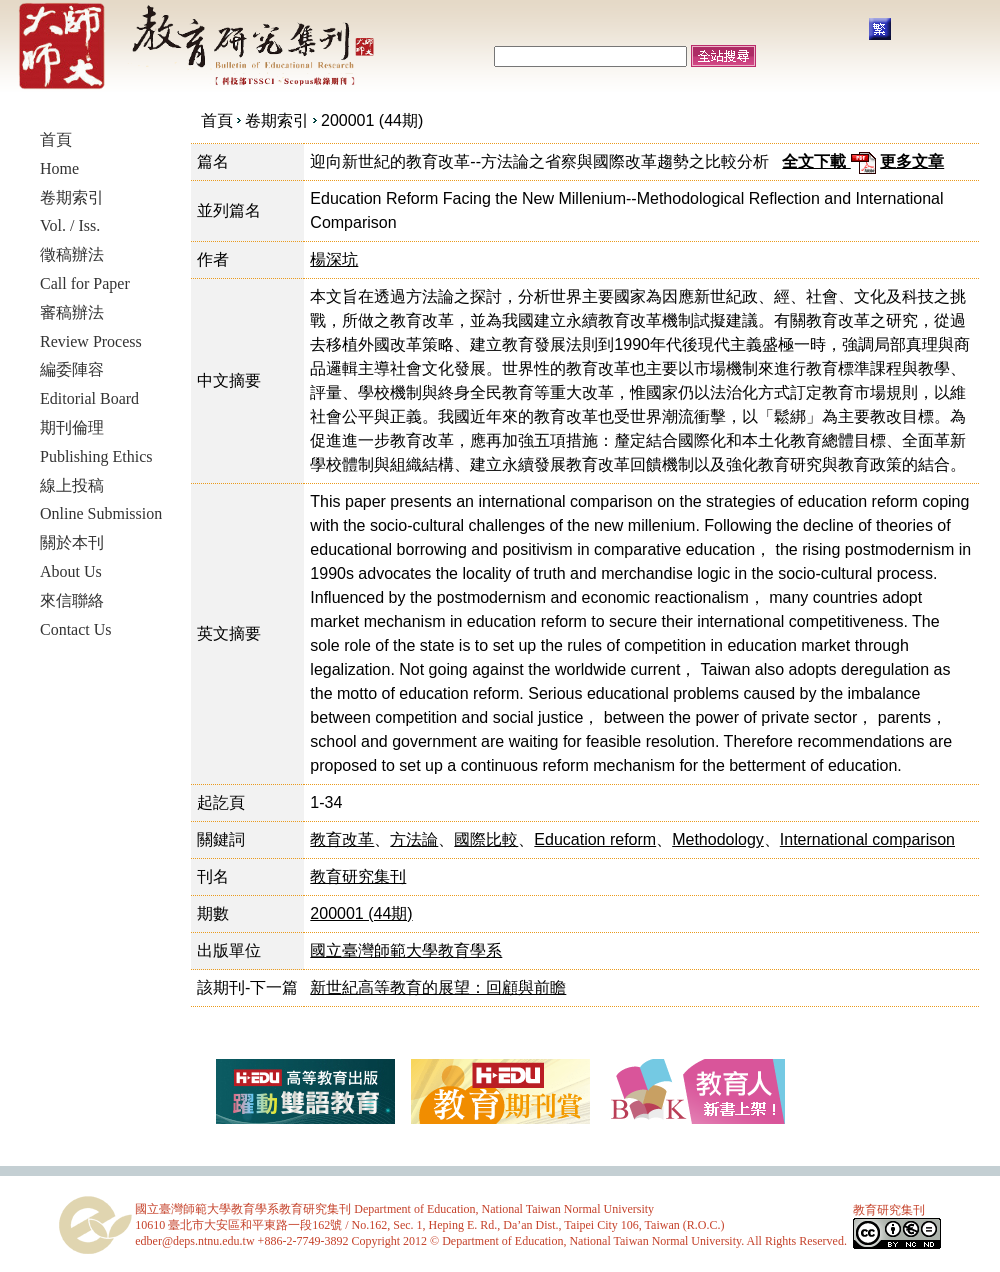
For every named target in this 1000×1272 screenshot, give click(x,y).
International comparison (867, 839)
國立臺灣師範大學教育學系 (406, 950)
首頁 (217, 120)
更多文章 (912, 161)
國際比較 (486, 839)
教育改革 (342, 839)
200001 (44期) (372, 120)
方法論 (414, 839)
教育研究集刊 (358, 876)
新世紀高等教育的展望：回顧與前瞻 (438, 987)
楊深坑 (334, 259)
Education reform (595, 839)
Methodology (718, 839)
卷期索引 (277, 120)
